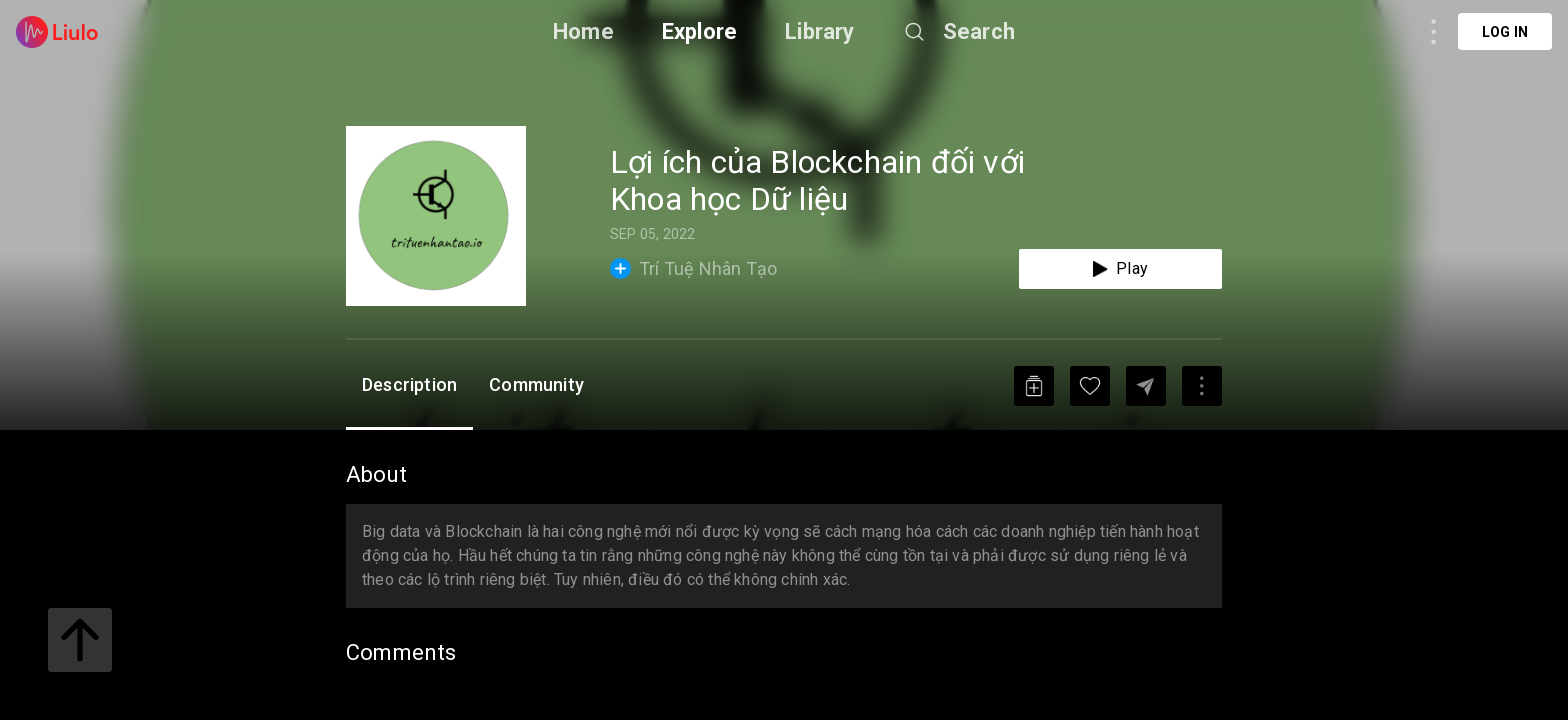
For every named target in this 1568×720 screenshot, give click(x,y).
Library (819, 31)
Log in (1505, 32)
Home (583, 31)
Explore (699, 31)
